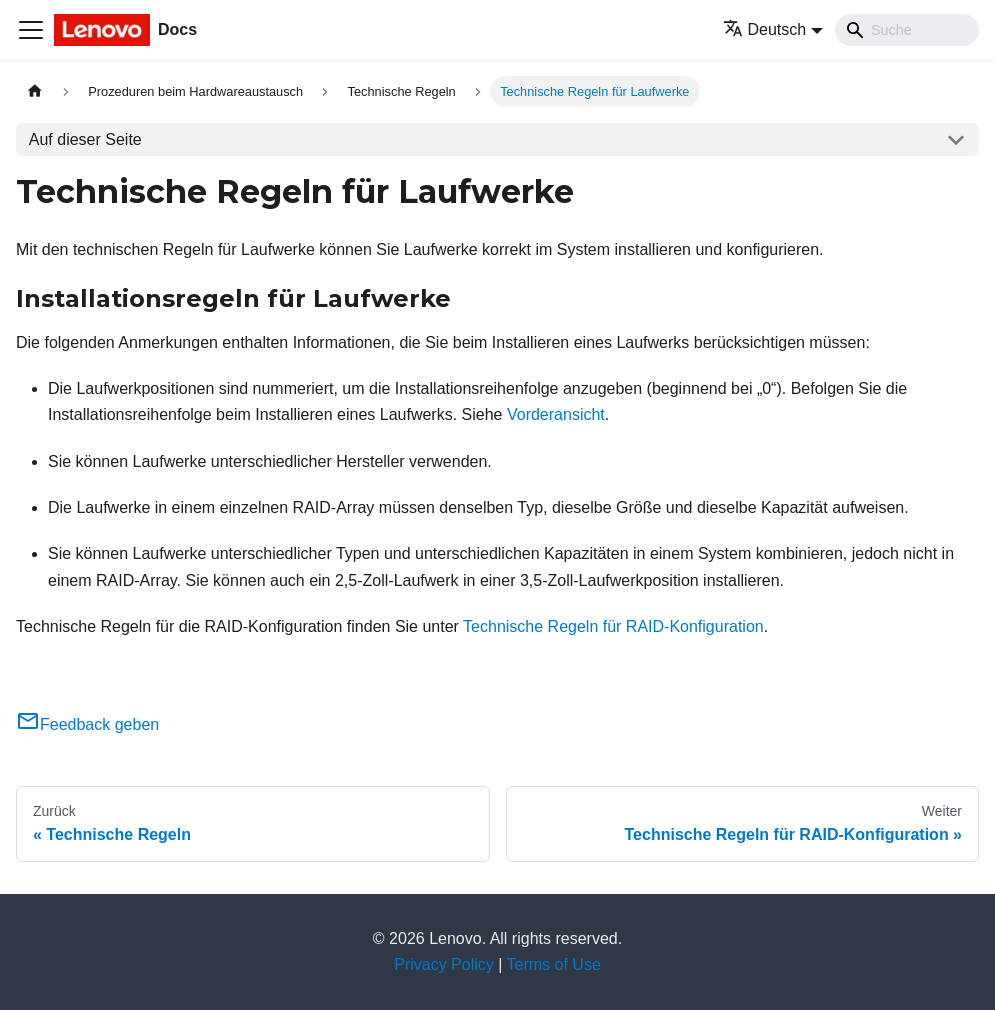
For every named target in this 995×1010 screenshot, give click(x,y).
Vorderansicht (556, 414)
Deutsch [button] (765, 29)
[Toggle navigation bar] (31, 30)
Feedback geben (87, 724)
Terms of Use (554, 964)
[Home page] (35, 91)
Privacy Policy (444, 964)
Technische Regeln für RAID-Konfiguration (613, 626)
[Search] (907, 30)
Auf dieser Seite (85, 139)
